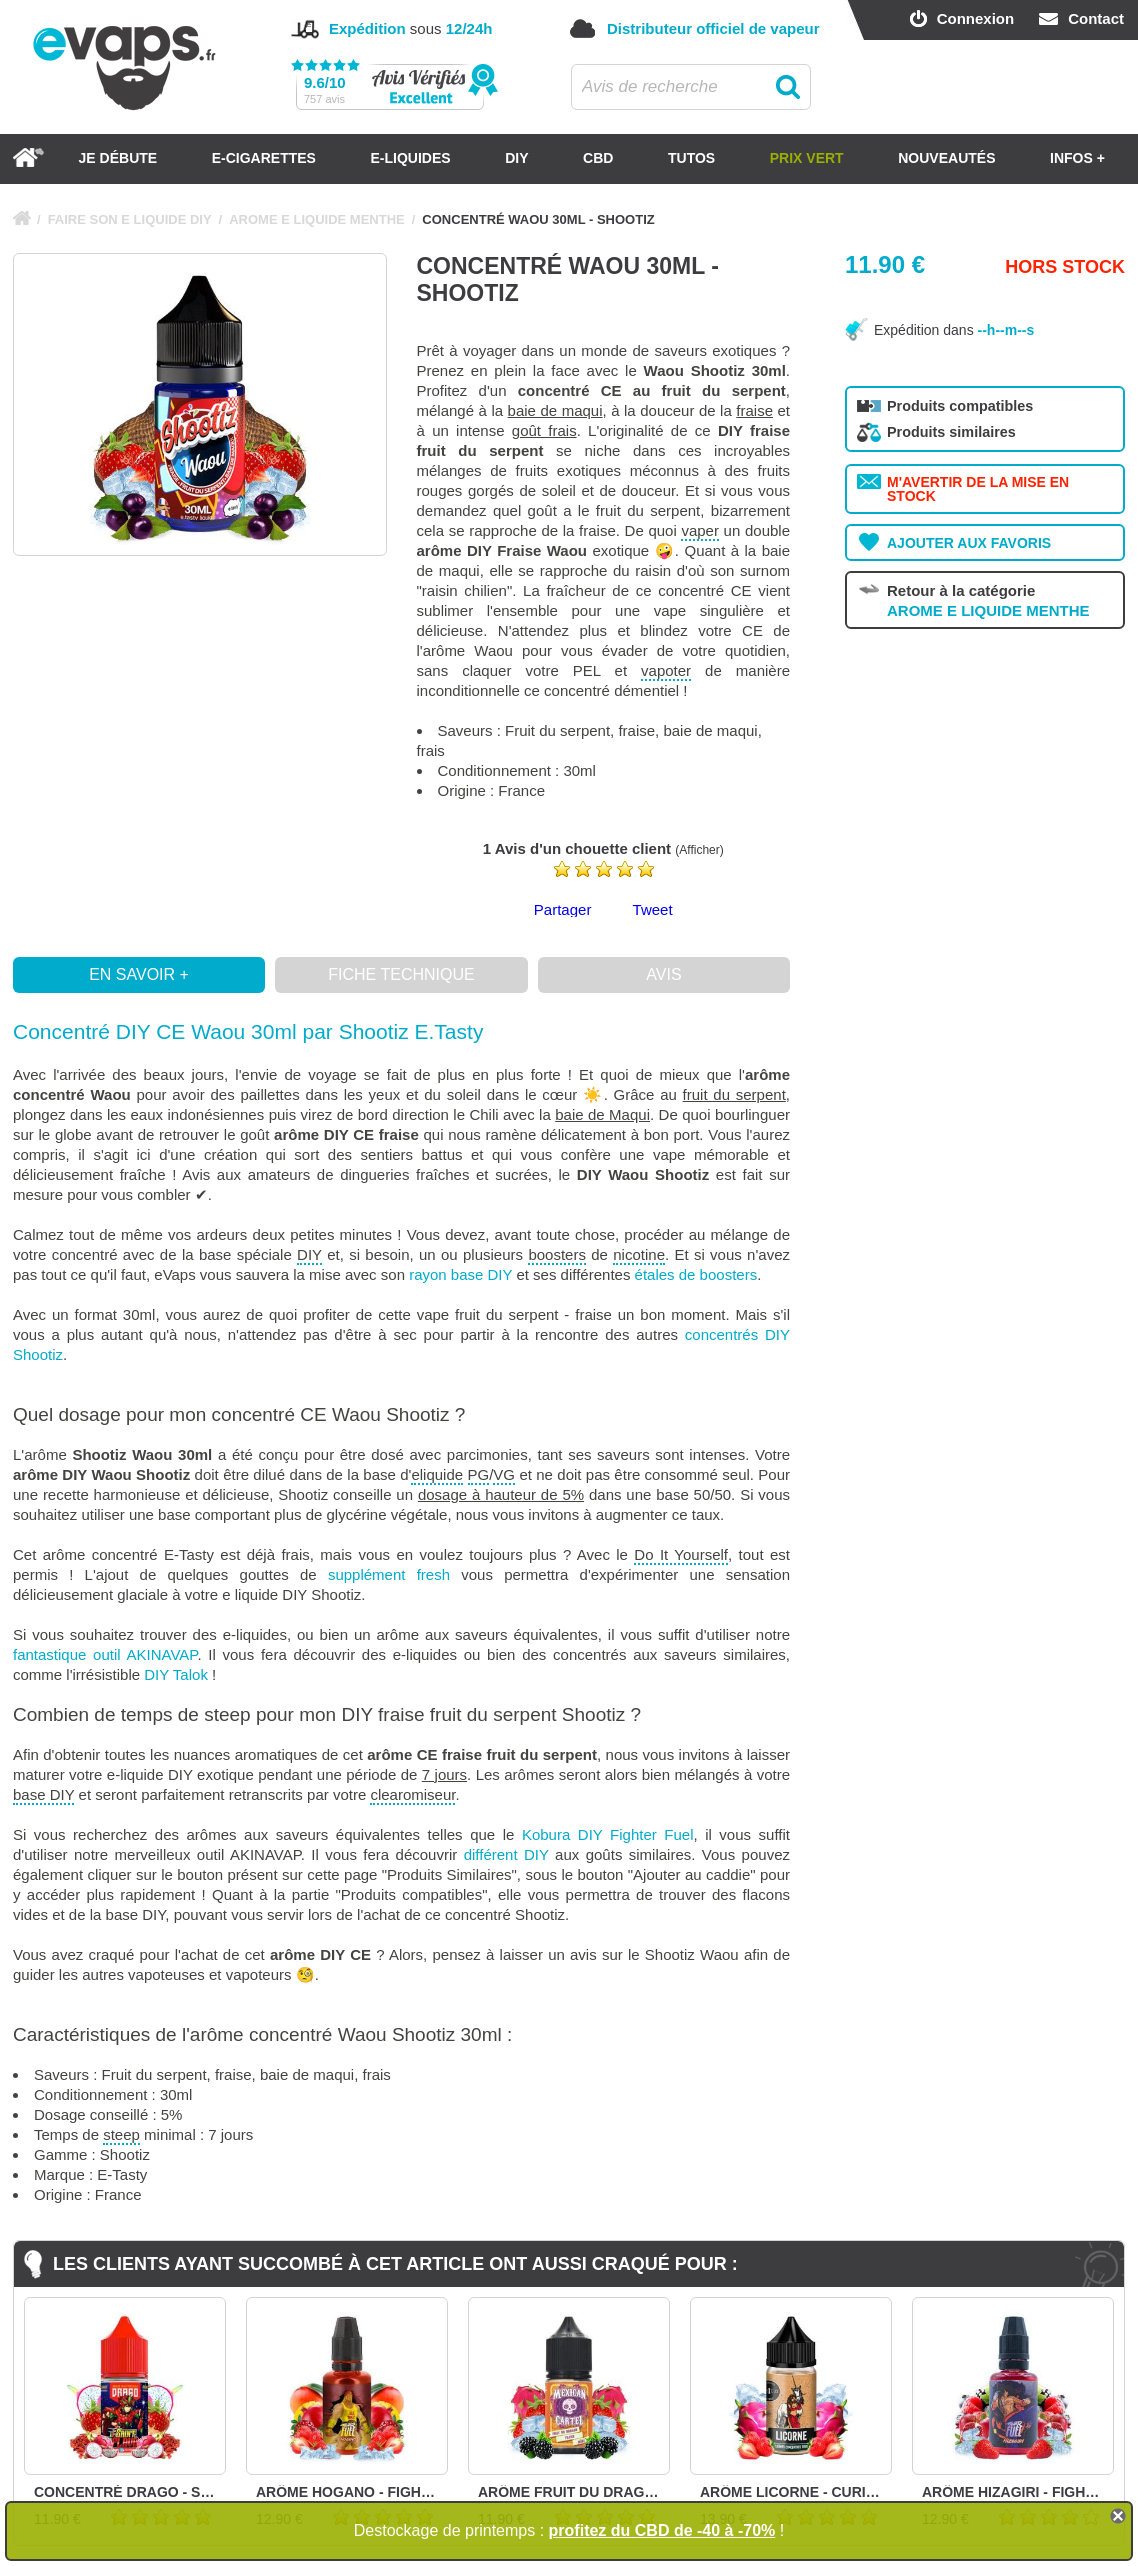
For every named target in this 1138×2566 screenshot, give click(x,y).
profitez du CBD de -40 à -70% (662, 2530)
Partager (563, 909)
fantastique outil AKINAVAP (105, 1654)
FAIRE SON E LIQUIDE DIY (130, 219)
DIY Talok (176, 1674)
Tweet (653, 909)
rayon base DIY (460, 1274)
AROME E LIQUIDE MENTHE (317, 219)
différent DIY (506, 1854)
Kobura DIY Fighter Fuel (608, 1834)
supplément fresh (389, 1574)
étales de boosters (696, 1274)
